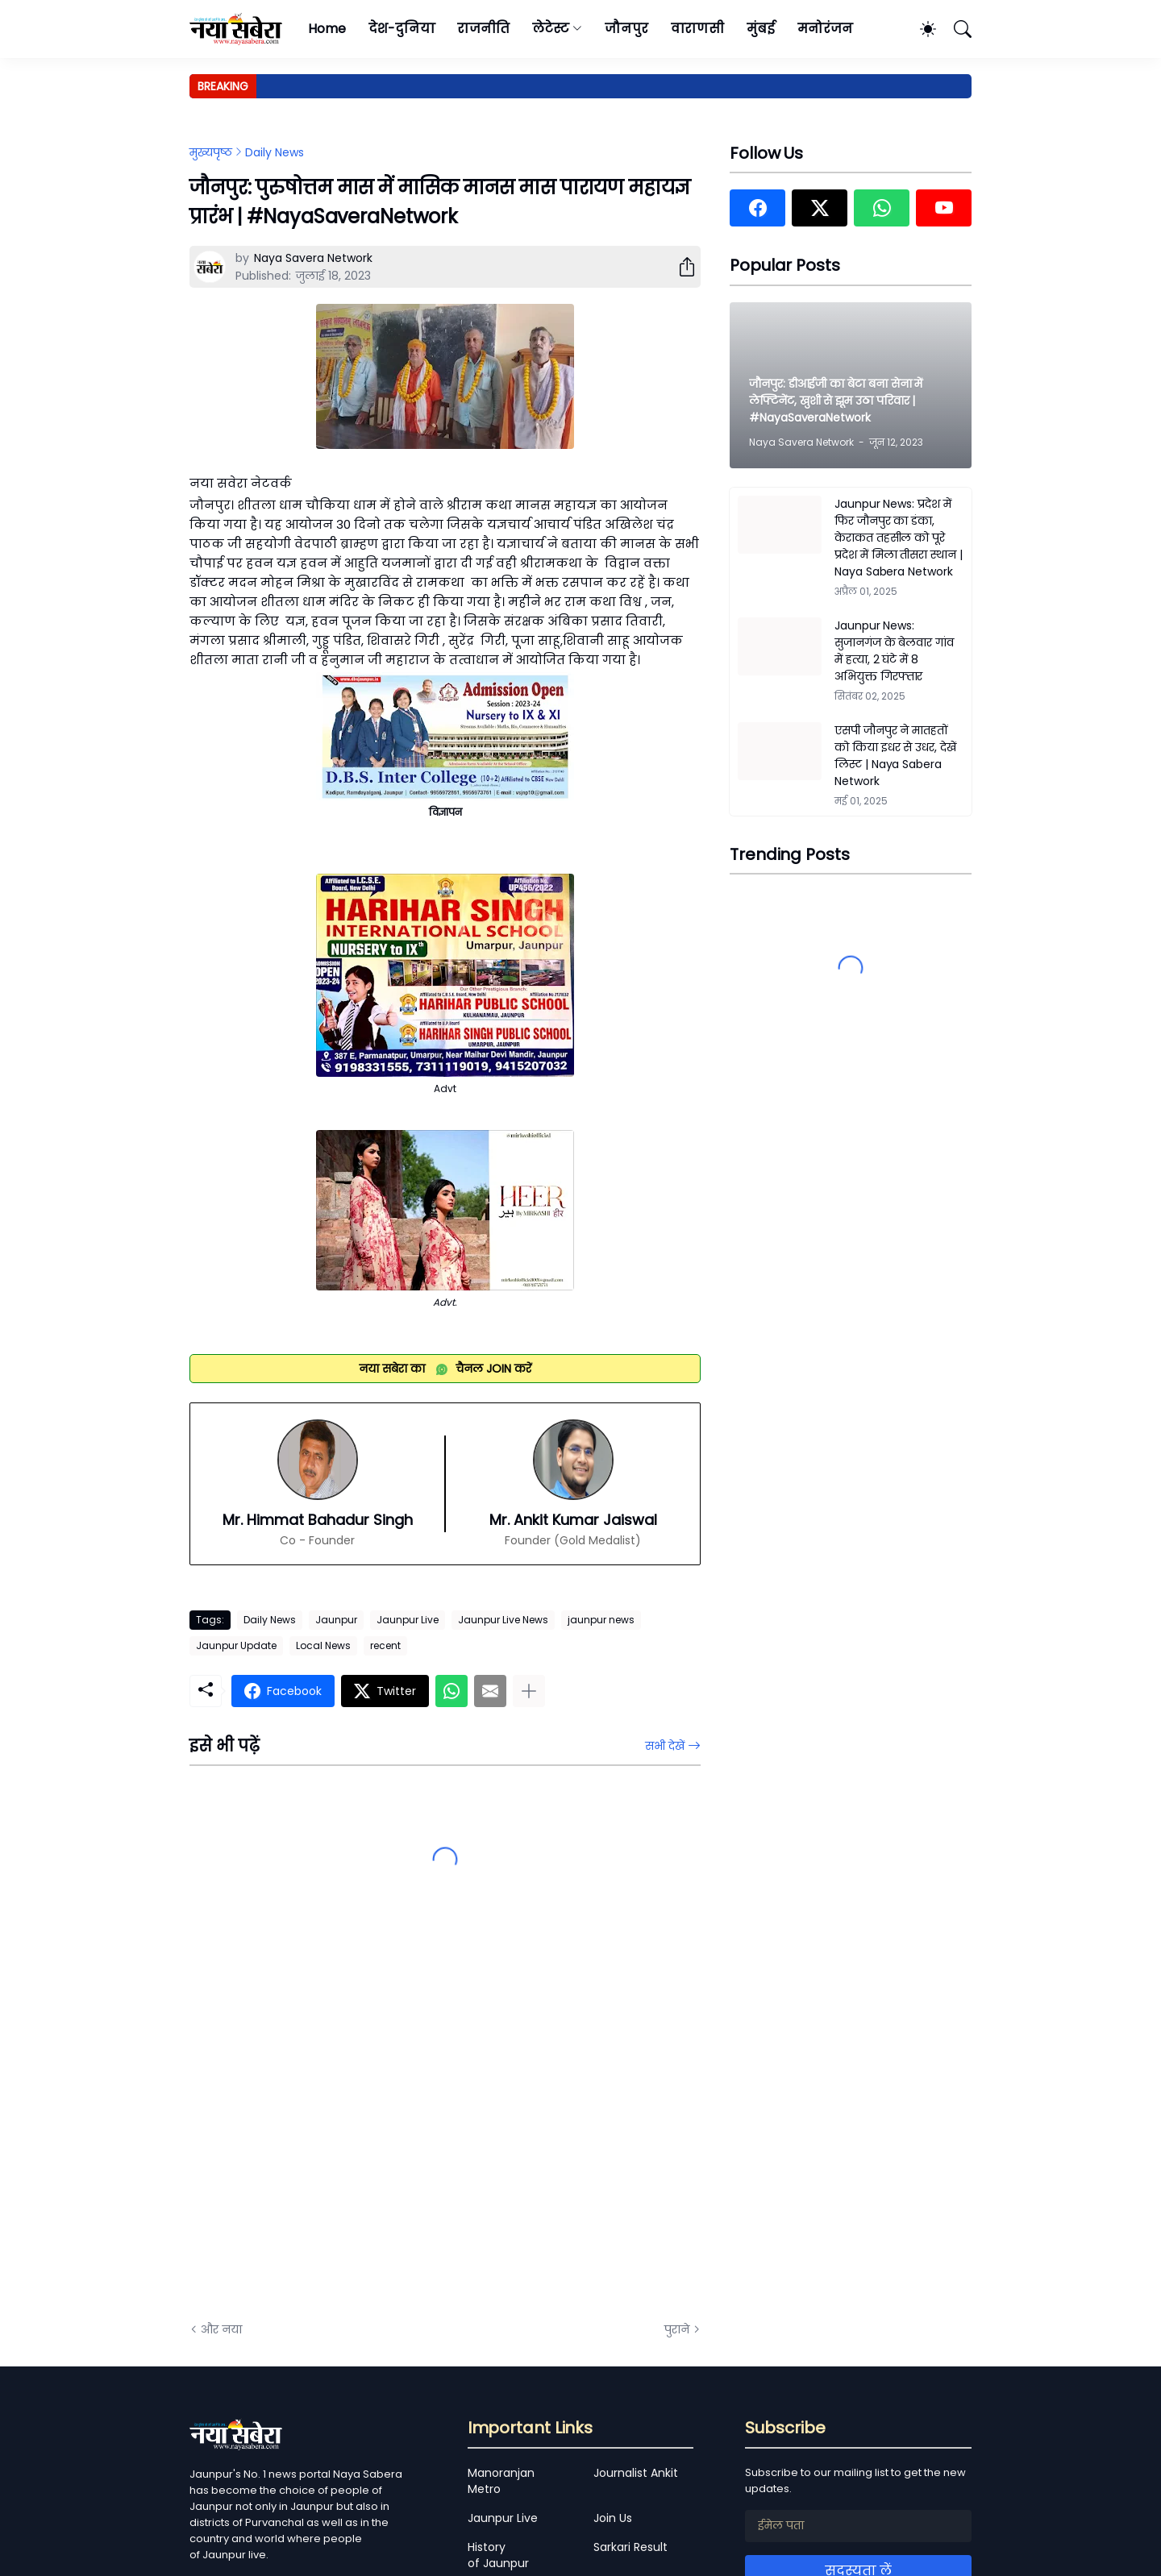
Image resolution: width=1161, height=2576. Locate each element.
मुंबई (761, 28)
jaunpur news (601, 1620)
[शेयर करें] (680, 267)
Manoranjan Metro (501, 2481)
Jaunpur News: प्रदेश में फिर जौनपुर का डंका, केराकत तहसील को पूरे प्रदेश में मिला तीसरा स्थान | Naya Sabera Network (898, 538)
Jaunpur (336, 1620)
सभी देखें (665, 1746)
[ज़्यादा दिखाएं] (529, 1691)
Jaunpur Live (408, 1620)
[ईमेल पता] (858, 2526)
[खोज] (955, 29)
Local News (323, 1645)
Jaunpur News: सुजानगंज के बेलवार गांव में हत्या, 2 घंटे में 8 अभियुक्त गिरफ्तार (894, 650)
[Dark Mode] (920, 29)
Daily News (274, 152)
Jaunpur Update (236, 1645)
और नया (221, 2329)
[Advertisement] (350, 2127)
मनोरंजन (825, 28)
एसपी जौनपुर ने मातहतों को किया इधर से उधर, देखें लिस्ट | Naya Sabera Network (895, 755)
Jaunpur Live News (503, 1620)
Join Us (612, 2518)
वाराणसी (698, 28)
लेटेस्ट (550, 28)
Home (327, 28)
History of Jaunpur (498, 2555)
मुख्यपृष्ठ (210, 152)
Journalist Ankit (635, 2473)
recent (385, 1645)
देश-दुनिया (401, 28)
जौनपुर (626, 28)
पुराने (676, 2329)
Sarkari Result (630, 2547)
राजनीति (483, 28)
